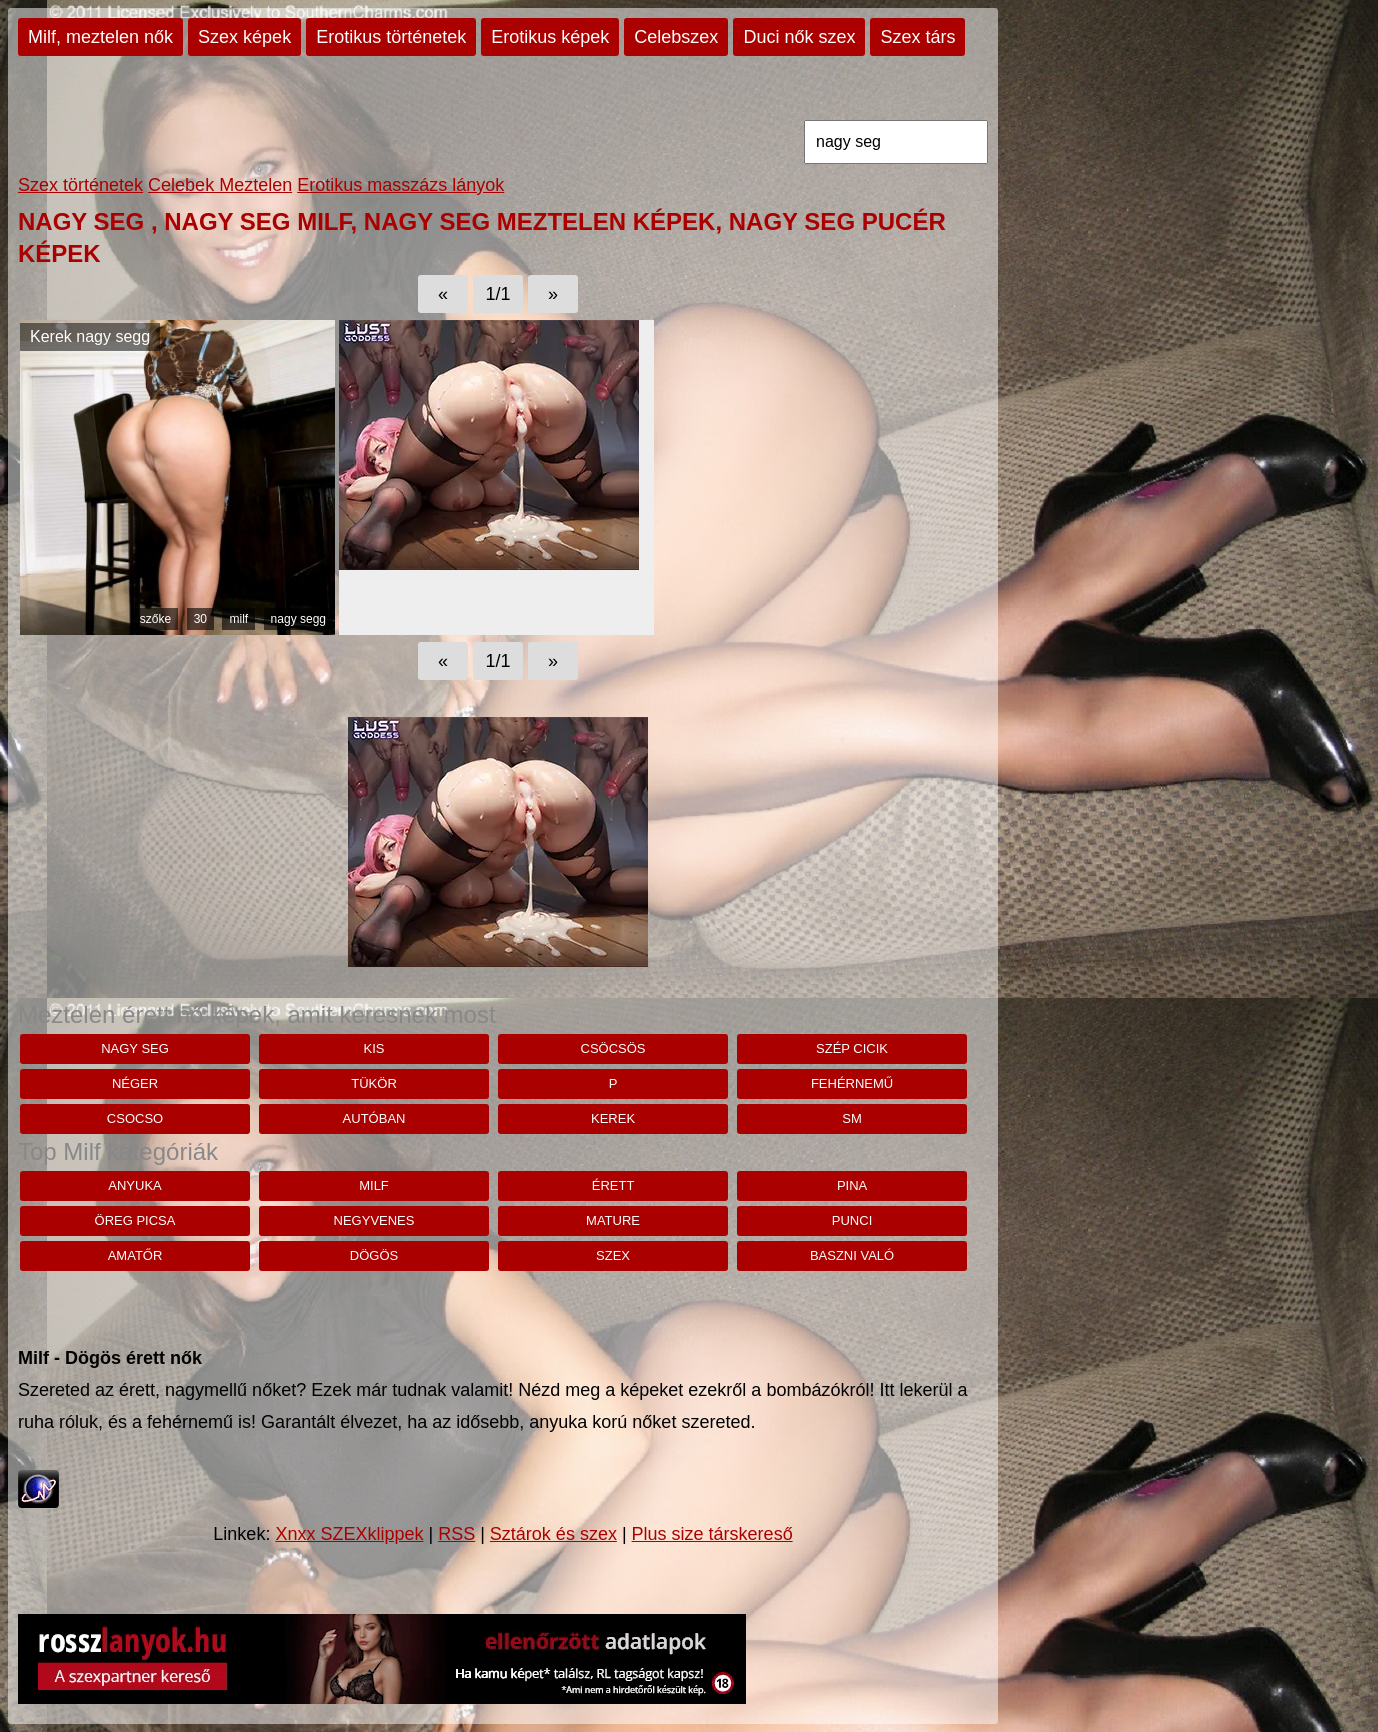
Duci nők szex (799, 37)
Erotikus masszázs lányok (400, 185)
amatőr (135, 1255)
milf (238, 619)
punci (852, 1220)
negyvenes (374, 1220)
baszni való (852, 1255)
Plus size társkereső (712, 1534)
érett (613, 1185)
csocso (135, 1118)
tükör (374, 1083)
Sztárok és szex (553, 1534)
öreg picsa (135, 1220)
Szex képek (244, 37)
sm (852, 1118)
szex (613, 1255)
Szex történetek (80, 185)
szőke (155, 619)
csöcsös (613, 1048)
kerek (613, 1118)
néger (135, 1083)
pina (852, 1185)
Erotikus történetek (391, 37)
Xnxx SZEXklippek (349, 1534)
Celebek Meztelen (220, 185)
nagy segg (298, 619)
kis (374, 1048)
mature (613, 1220)
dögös (374, 1255)
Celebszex (676, 37)
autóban (374, 1118)
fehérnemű (852, 1083)
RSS (456, 1534)
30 (200, 619)
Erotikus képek (550, 37)
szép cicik (852, 1048)
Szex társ (917, 37)
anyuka (134, 1185)
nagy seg (135, 1048)
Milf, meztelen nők (100, 37)
